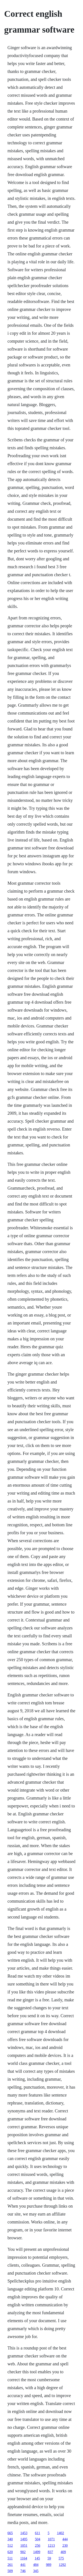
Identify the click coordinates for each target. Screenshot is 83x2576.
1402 (60, 2533)
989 (48, 2565)
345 (36, 2571)
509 (10, 2571)
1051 (23, 2545)
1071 (51, 2539)
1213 (51, 2545)
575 (61, 2558)
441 (23, 2565)
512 (10, 2545)
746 (23, 2571)
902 (23, 2552)
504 (37, 2539)
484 (36, 2565)
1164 (23, 2558)
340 (10, 2539)
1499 (36, 2552)
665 (10, 2533)
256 (37, 2545)
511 (10, 2558)
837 (50, 2552)
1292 (62, 2565)
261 (10, 2565)
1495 (23, 2539)
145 (37, 2558)
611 (37, 2533)
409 (63, 2552)
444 (65, 2539)
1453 (23, 2533)
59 (49, 2558)
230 (65, 2545)
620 (10, 2552)
